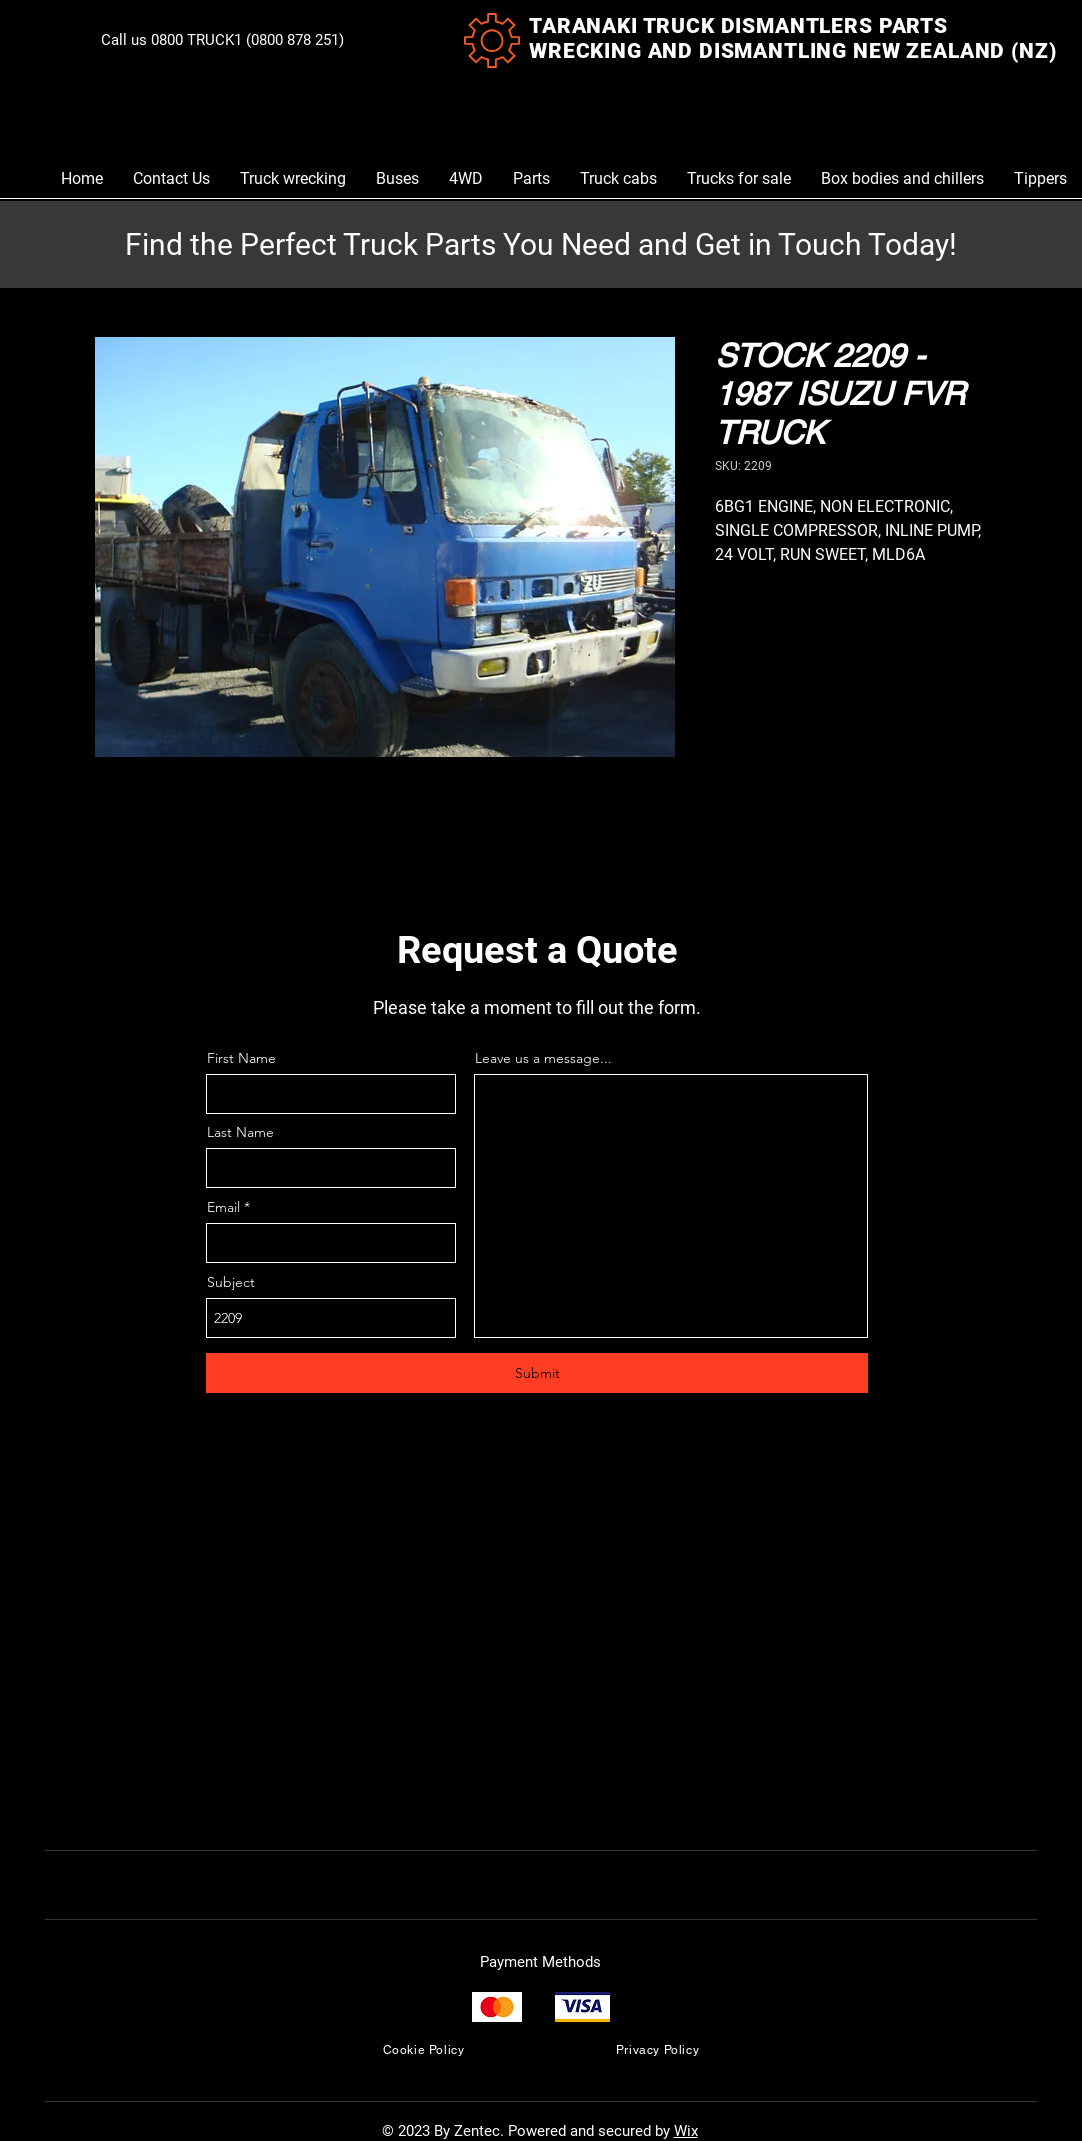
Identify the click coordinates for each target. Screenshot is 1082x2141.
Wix (686, 2131)
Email (223, 1207)
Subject (231, 1282)
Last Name (240, 1132)
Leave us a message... (543, 1058)
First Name (241, 1058)
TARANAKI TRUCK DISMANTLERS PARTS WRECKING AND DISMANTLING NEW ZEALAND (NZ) (792, 38)
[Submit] (537, 1373)
